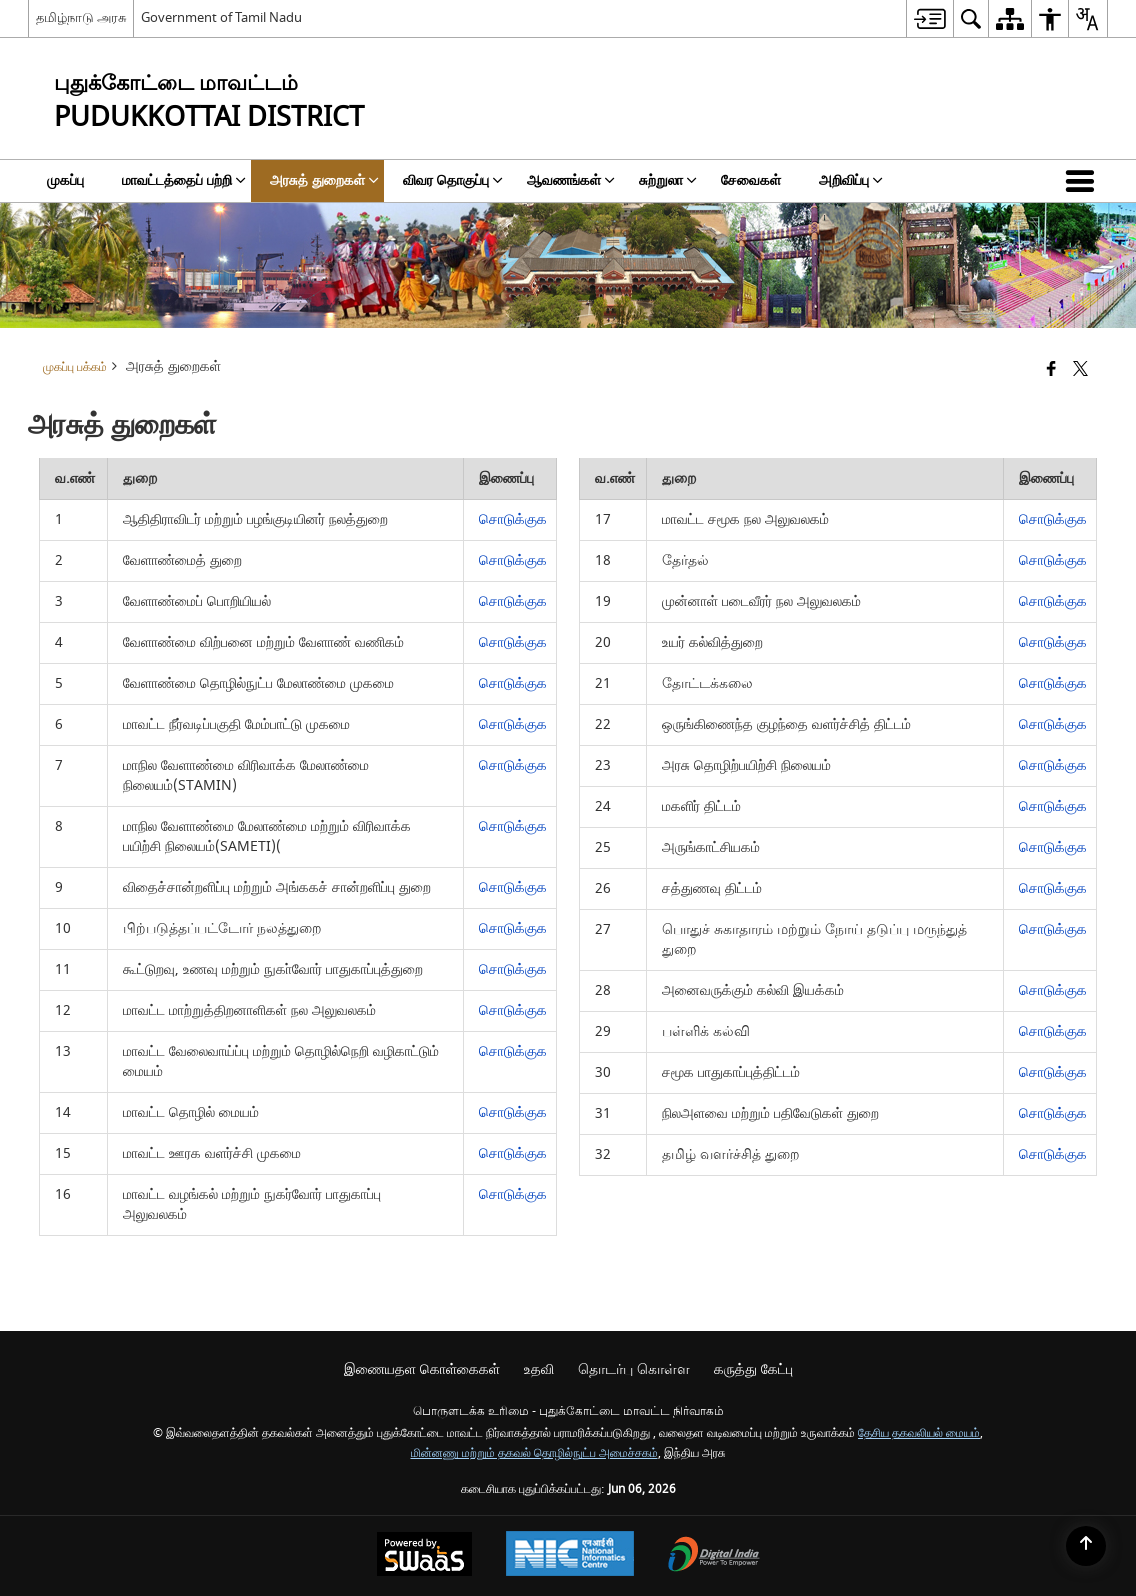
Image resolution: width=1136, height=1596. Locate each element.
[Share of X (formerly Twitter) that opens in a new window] (1080, 370)
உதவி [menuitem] (539, 1369)
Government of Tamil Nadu (221, 17)
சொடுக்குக (513, 519)
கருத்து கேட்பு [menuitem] (753, 1369)
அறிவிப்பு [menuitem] (851, 180)
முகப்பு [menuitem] (65, 180)
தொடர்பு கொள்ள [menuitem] (634, 1369)
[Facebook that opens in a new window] (1051, 370)
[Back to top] (1086, 1546)
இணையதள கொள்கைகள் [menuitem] (422, 1369)
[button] (1084, 181)
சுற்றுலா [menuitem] (668, 180)
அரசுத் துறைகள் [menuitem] (324, 180)
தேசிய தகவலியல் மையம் (919, 1433)
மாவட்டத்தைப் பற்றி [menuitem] (184, 180)
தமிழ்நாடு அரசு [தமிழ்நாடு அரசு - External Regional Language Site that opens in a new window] (81, 17)
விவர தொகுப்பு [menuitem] (453, 180)
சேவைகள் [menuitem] (751, 180)
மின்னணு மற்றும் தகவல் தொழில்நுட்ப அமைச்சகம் (534, 1453)
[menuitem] (929, 18)
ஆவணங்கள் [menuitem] (571, 180)
